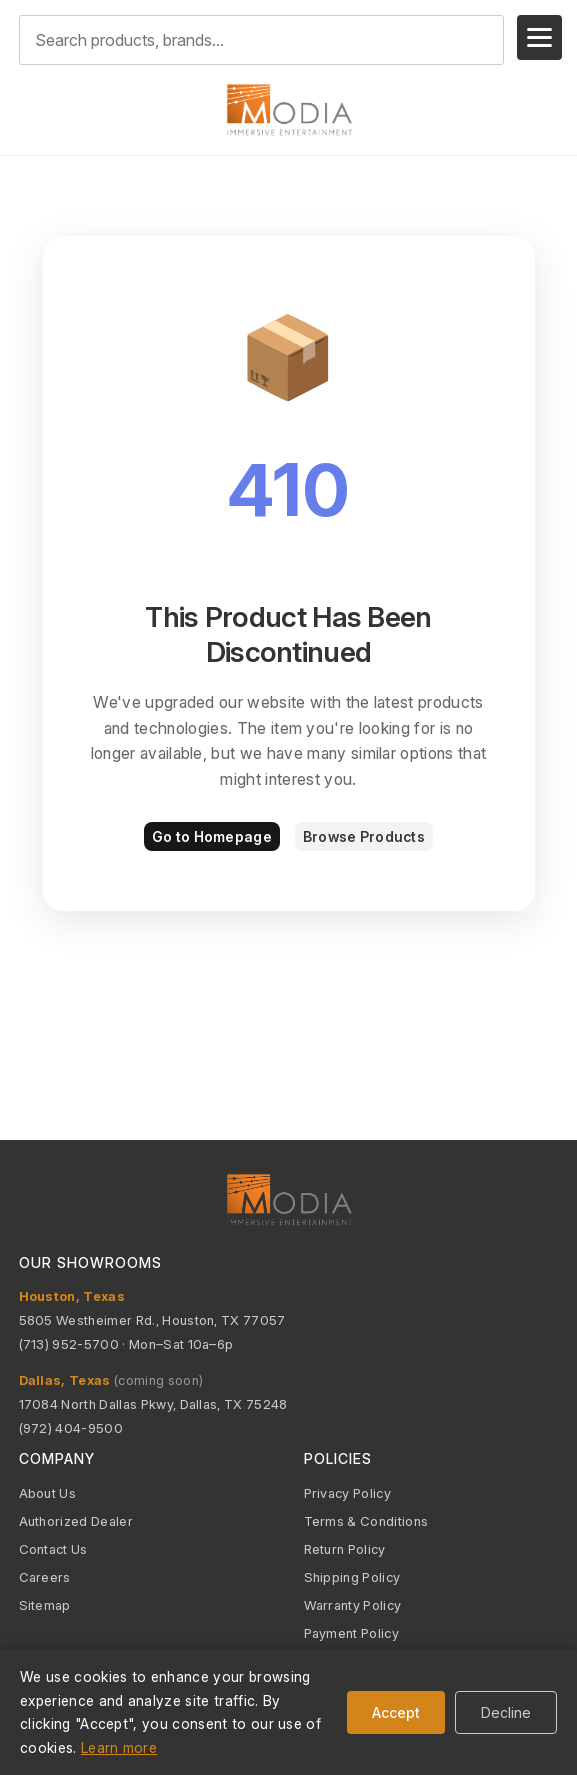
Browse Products (364, 836)
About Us (48, 1493)
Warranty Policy (353, 1605)
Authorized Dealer (76, 1521)
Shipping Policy (352, 1577)
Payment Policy (351, 1633)
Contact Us (53, 1549)
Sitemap (45, 1605)
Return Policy (345, 1549)
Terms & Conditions (366, 1521)
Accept (396, 1712)
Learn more (119, 1747)
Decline (506, 1712)
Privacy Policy (347, 1493)
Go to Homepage (212, 836)
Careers (45, 1577)
